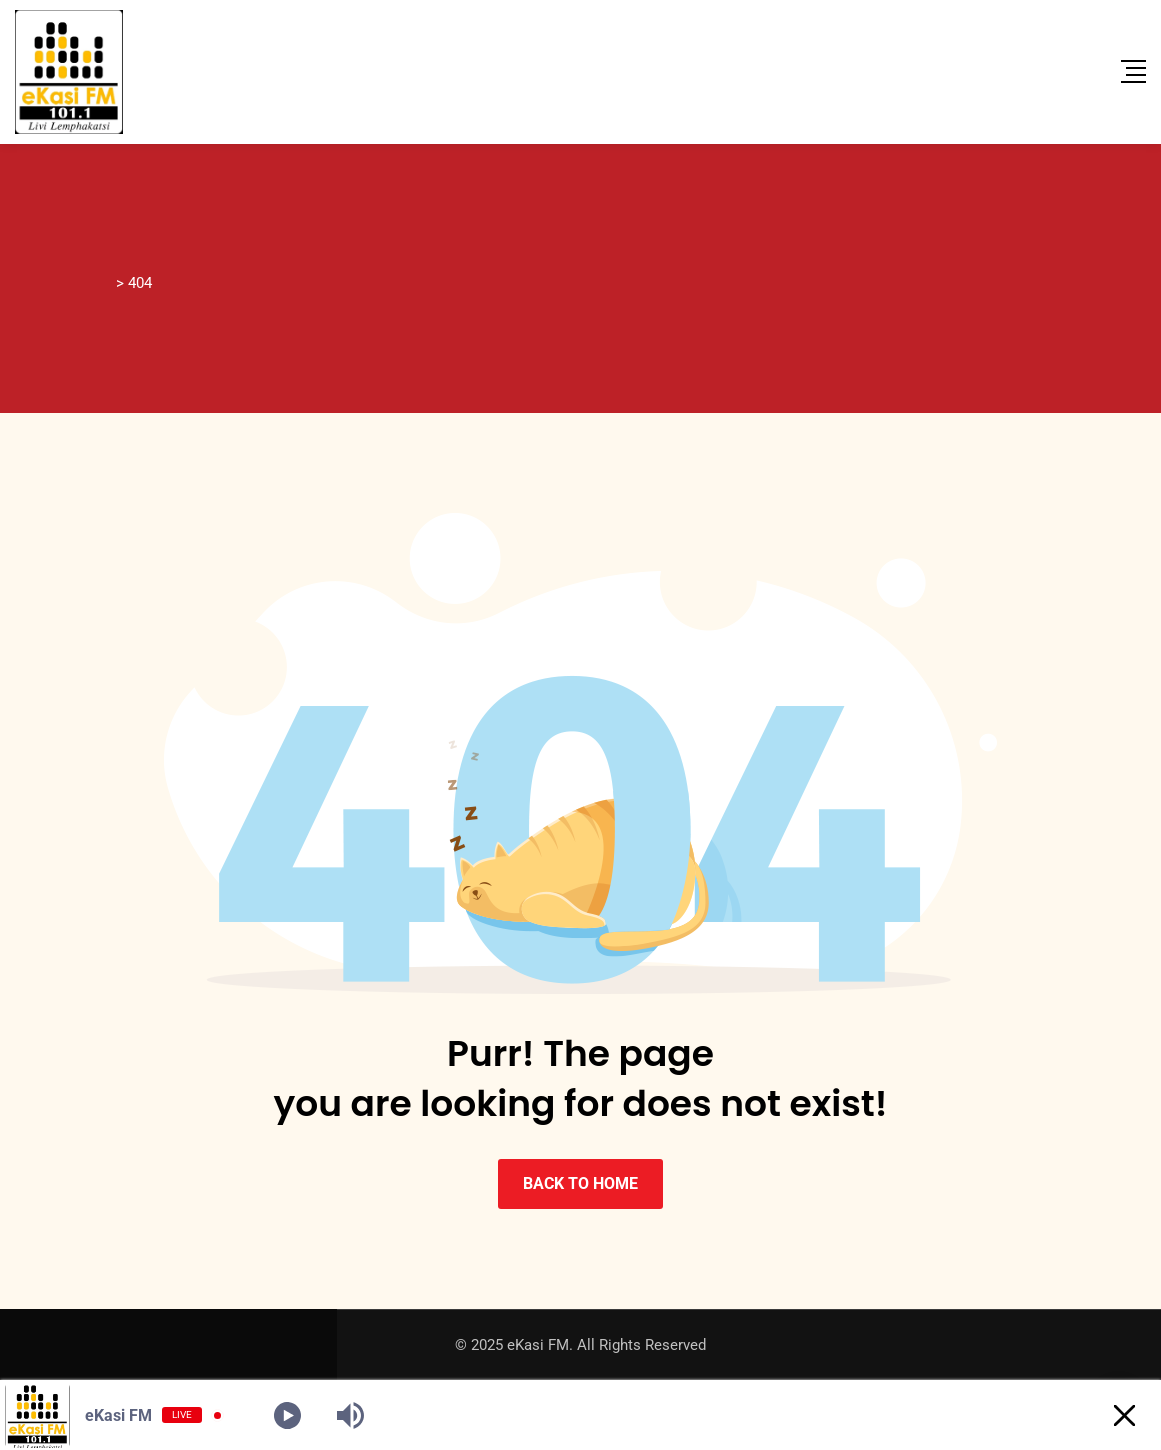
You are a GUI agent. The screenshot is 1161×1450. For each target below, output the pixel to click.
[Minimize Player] (1124, 1415)
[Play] (287, 1415)
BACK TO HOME (580, 1183)
